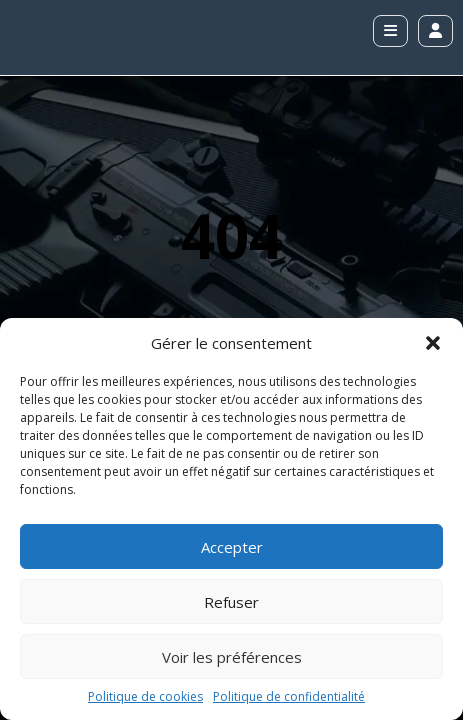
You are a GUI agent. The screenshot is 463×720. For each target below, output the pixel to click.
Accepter (232, 547)
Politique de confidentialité (289, 696)
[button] (433, 343)
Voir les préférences (232, 657)
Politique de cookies (145, 696)
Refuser (231, 602)
